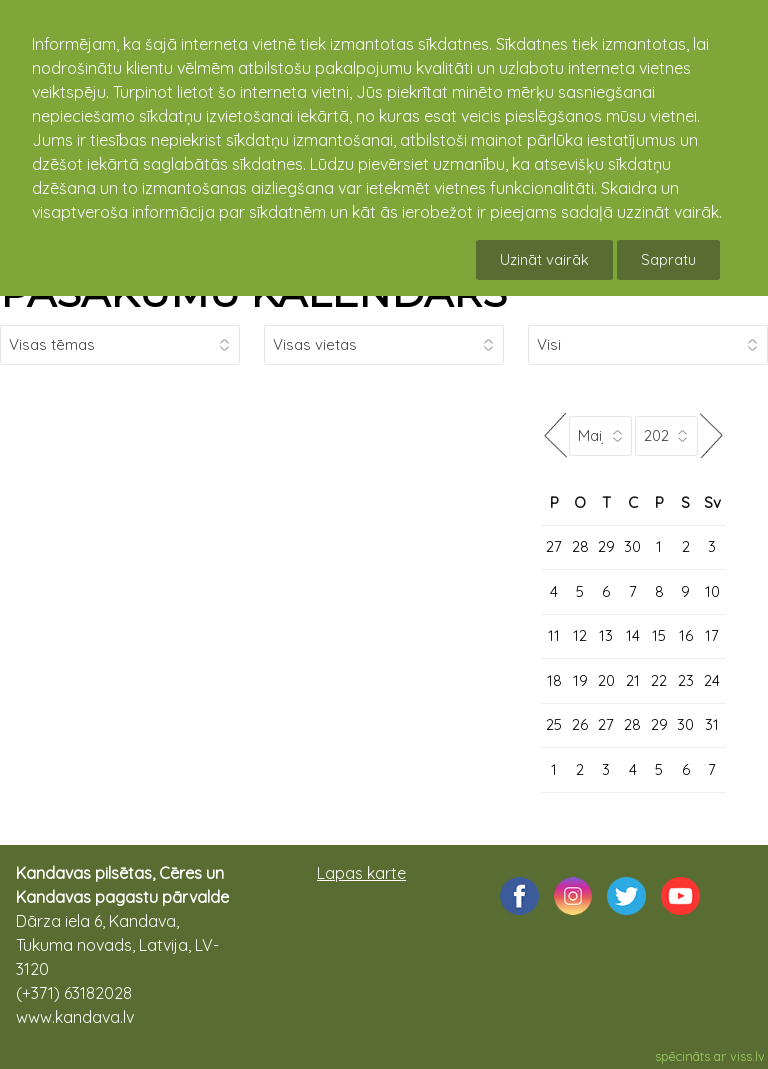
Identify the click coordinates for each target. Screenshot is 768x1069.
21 (633, 680)
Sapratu (668, 259)
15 (659, 635)
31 (712, 724)
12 (580, 635)
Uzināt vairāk (544, 259)
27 (554, 546)
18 (554, 680)
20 (606, 680)
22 (659, 680)
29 (606, 546)
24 (712, 680)
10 (712, 591)
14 (633, 635)
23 (686, 680)
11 (554, 635)
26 (580, 724)
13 (606, 635)
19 (580, 680)
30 (632, 546)
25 (554, 724)
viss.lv (747, 1056)
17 (712, 635)
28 (580, 546)
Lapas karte (361, 873)
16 (686, 635)
